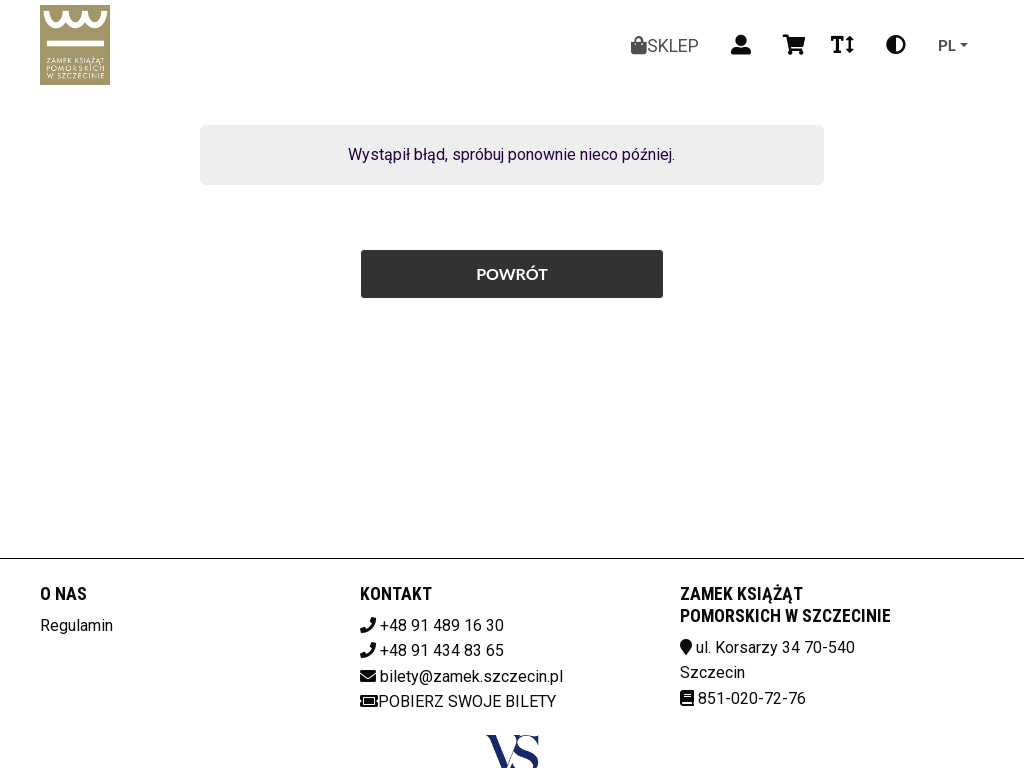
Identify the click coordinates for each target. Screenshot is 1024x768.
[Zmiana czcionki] (842, 45)
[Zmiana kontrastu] (896, 45)
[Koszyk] (791, 45)
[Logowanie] (741, 45)
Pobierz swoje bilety (458, 701)
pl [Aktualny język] (947, 44)
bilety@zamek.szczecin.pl (471, 676)
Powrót (512, 273)
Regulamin (76, 625)
